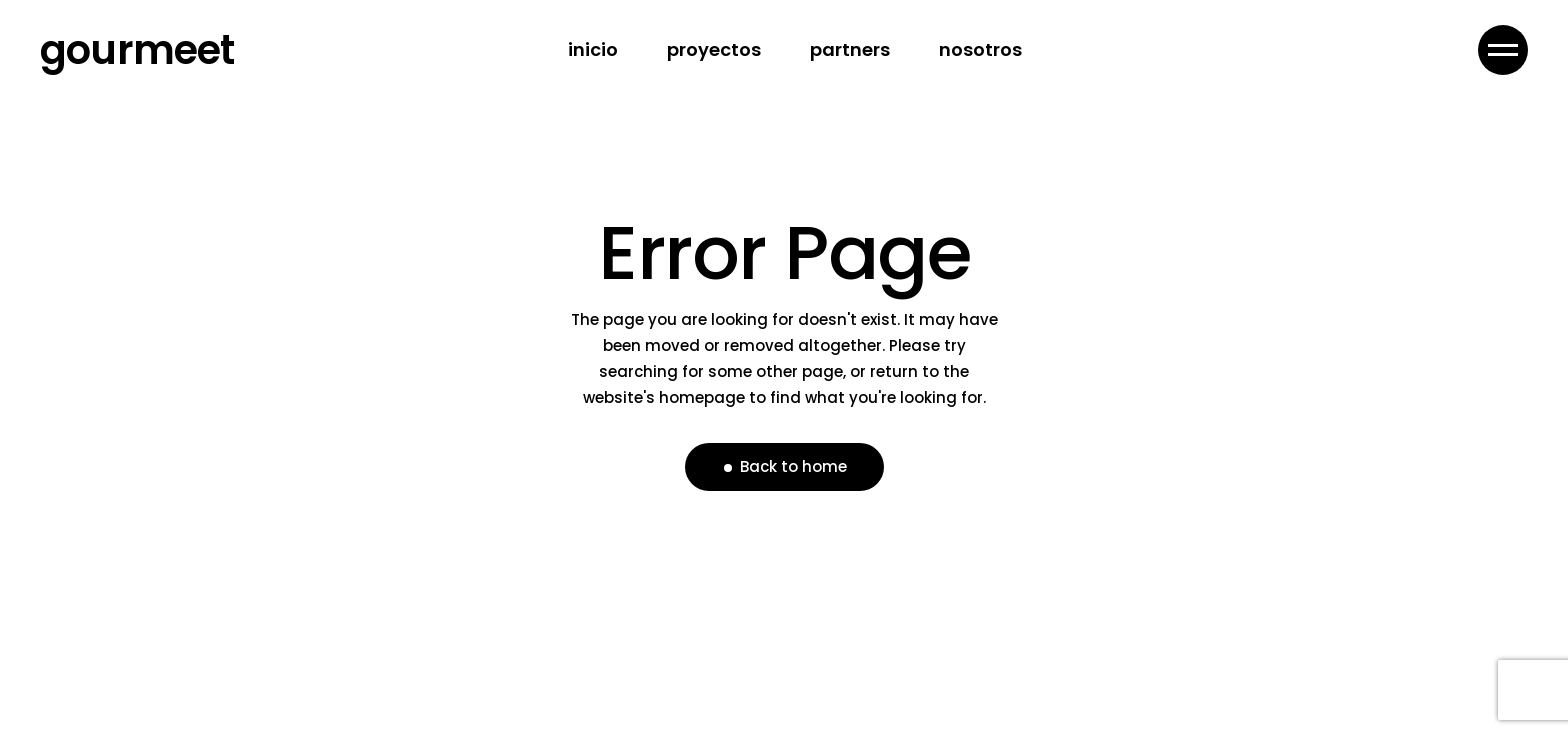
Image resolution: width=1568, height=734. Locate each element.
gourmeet (137, 50)
